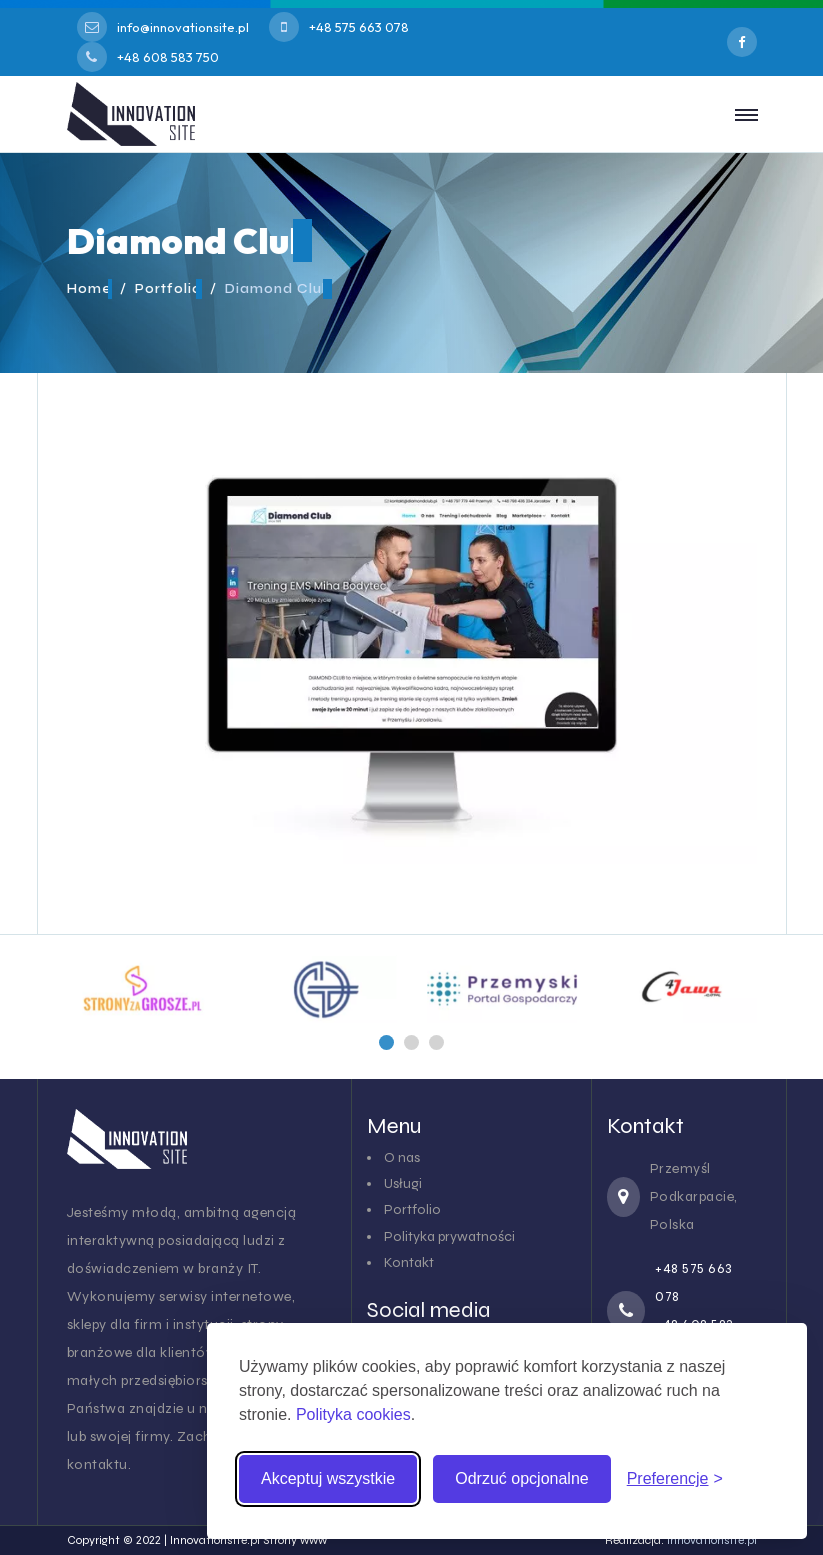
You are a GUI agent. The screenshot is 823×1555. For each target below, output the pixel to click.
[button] (386, 1042)
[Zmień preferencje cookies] (675, 1479)
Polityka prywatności (449, 1236)
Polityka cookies (353, 1414)
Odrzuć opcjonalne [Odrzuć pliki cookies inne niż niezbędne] (521, 1478)
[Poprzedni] (386, 1042)
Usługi (403, 1183)
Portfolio (412, 1209)
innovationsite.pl (712, 1540)
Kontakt (409, 1262)
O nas (402, 1157)
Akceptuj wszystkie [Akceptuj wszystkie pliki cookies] (328, 1478)
